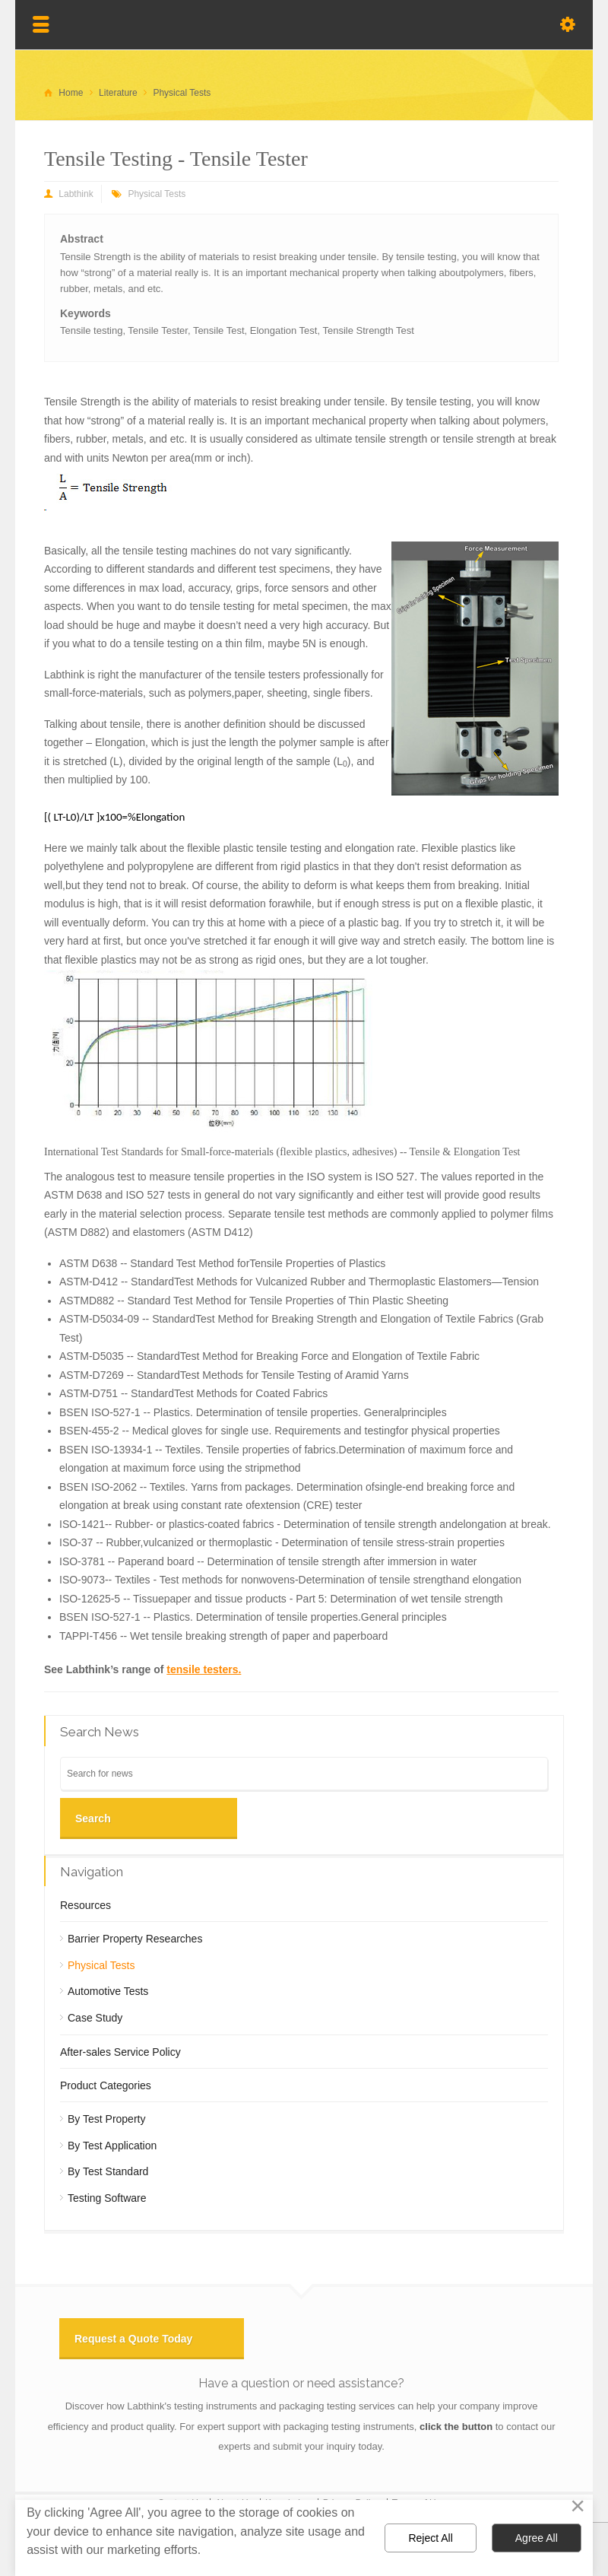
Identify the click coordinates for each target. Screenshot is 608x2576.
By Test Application (112, 2145)
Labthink (76, 194)
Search (93, 1818)
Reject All (430, 2538)
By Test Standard (108, 2171)
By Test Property (106, 2119)
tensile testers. (203, 1669)
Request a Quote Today (133, 2339)
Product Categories (105, 2085)
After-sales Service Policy (120, 2052)
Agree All (536, 2538)
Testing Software (107, 2198)
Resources (85, 1905)
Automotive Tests (108, 1991)
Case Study (95, 2018)
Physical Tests (156, 194)
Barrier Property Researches (135, 1939)
